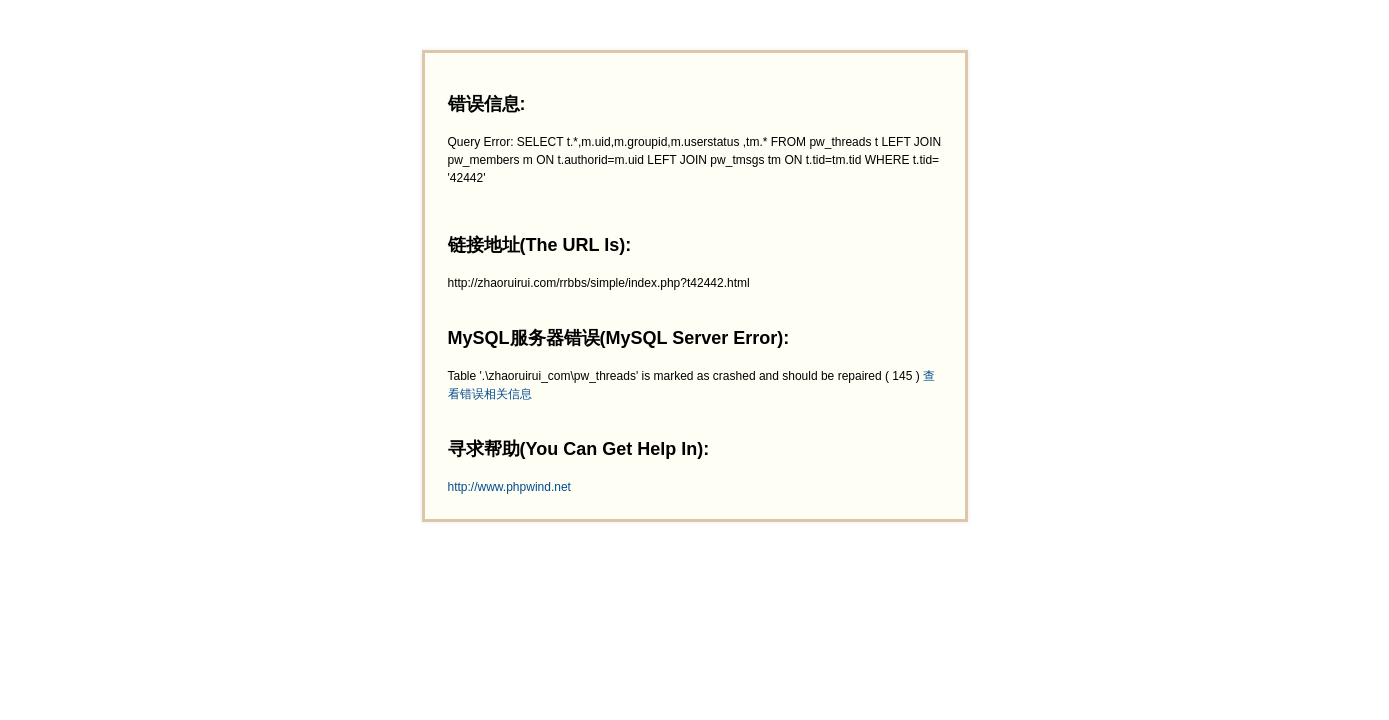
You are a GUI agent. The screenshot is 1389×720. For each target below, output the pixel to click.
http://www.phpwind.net (509, 487)
